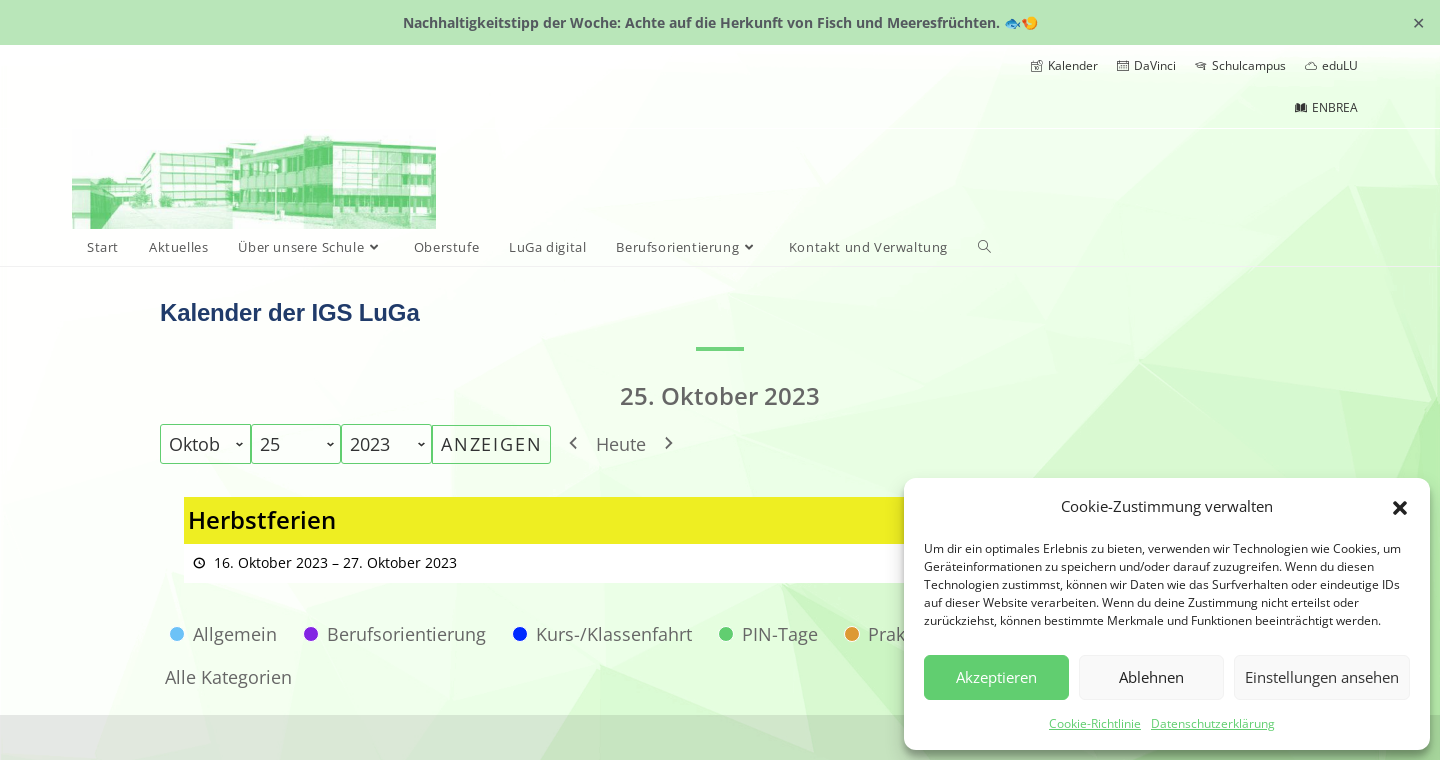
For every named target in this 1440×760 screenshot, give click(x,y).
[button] (1400, 506)
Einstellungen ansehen (1322, 677)
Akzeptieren (996, 677)
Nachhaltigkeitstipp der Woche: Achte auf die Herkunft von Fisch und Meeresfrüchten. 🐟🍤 (720, 22)
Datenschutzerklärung (1213, 723)
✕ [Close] (1418, 22)
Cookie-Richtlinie (1095, 723)
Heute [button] (621, 444)
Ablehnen (1151, 677)
